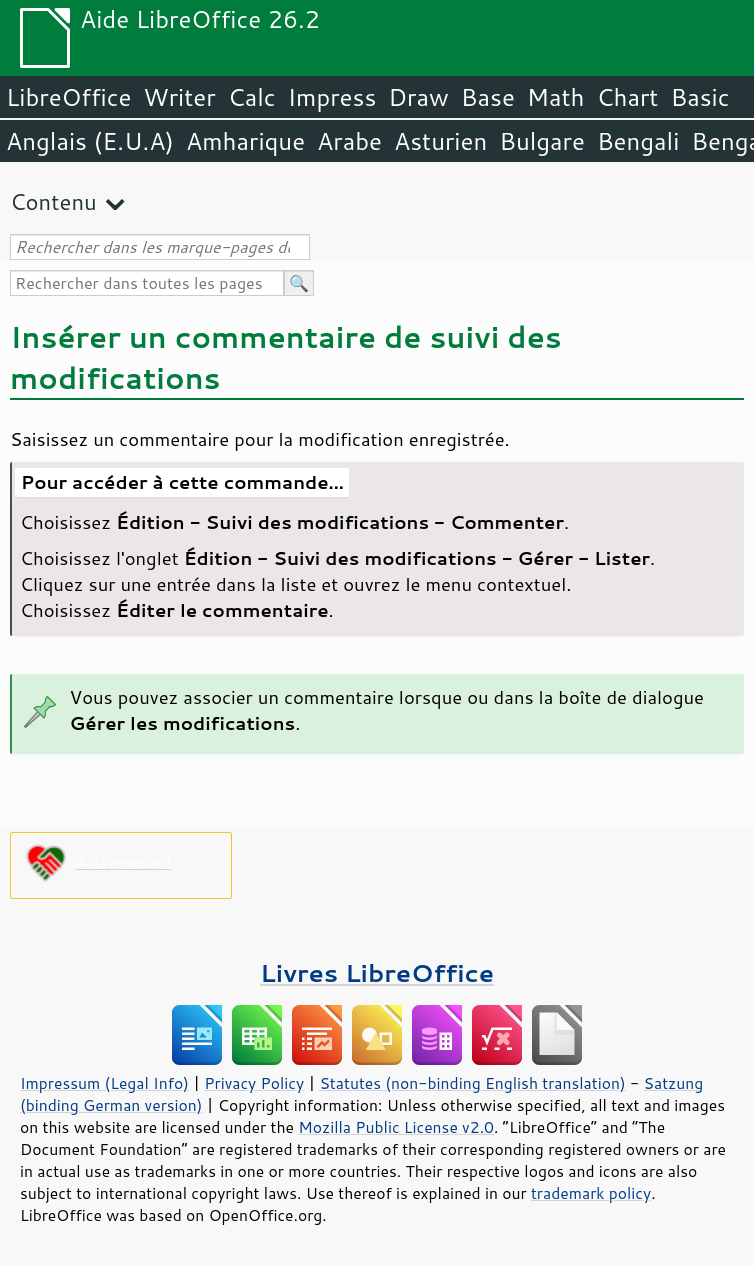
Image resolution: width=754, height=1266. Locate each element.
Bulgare (542, 141)
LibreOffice (68, 97)
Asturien (440, 141)
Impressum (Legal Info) (104, 1083)
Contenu (53, 201)
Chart (627, 97)
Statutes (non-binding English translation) (472, 1083)
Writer (179, 97)
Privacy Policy (254, 1083)
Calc (252, 97)
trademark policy (591, 1193)
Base (488, 97)
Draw (418, 97)
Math (556, 97)
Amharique (245, 141)
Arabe (349, 141)
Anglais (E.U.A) (90, 141)
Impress (332, 97)
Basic (699, 97)
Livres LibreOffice (377, 972)
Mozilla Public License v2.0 (396, 1127)
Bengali (638, 141)
